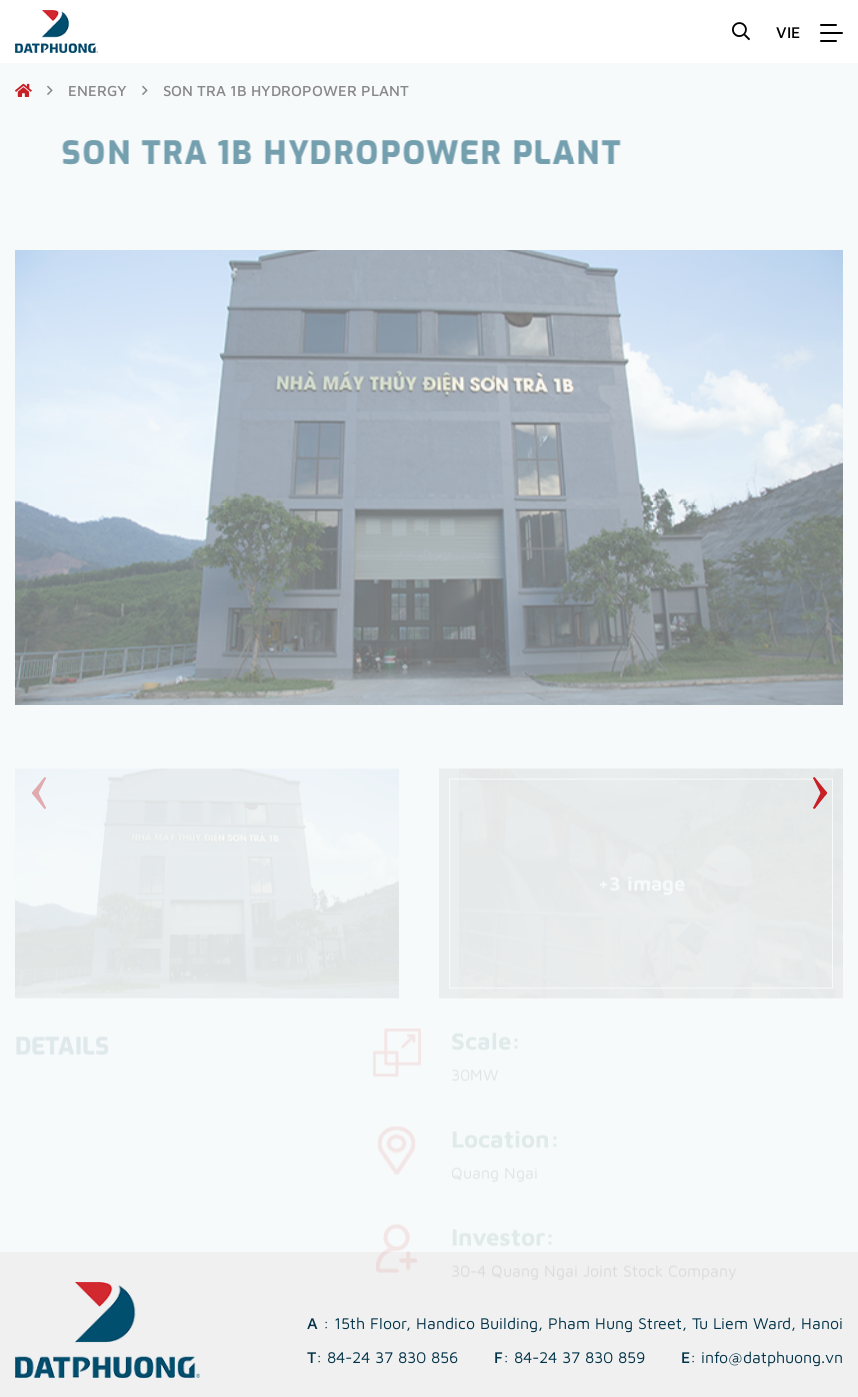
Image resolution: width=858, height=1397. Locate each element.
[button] (819, 793)
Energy (97, 90)
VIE (788, 32)
